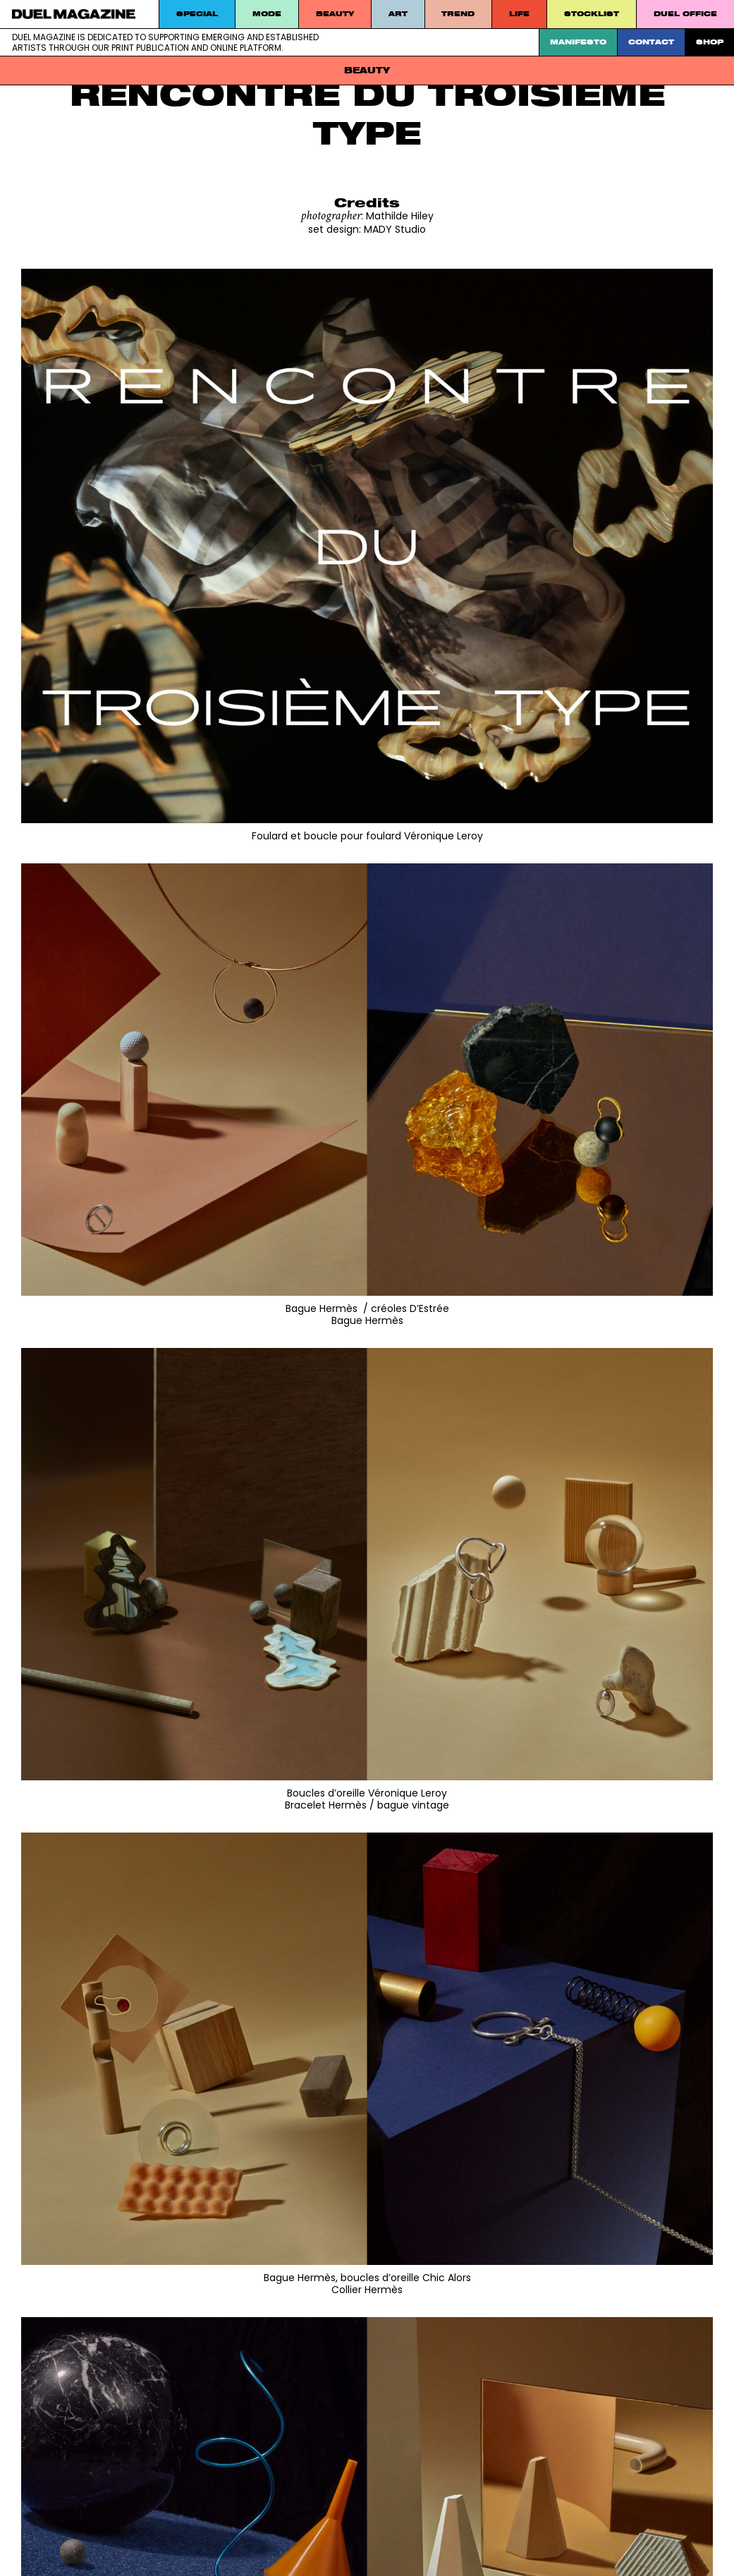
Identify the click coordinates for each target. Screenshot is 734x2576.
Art (398, 13)
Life (519, 13)
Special (197, 13)
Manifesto (578, 42)
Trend (458, 13)
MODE (266, 13)
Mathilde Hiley (400, 216)
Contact (651, 42)
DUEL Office (685, 13)
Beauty (335, 13)
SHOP (709, 42)
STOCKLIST (591, 13)
